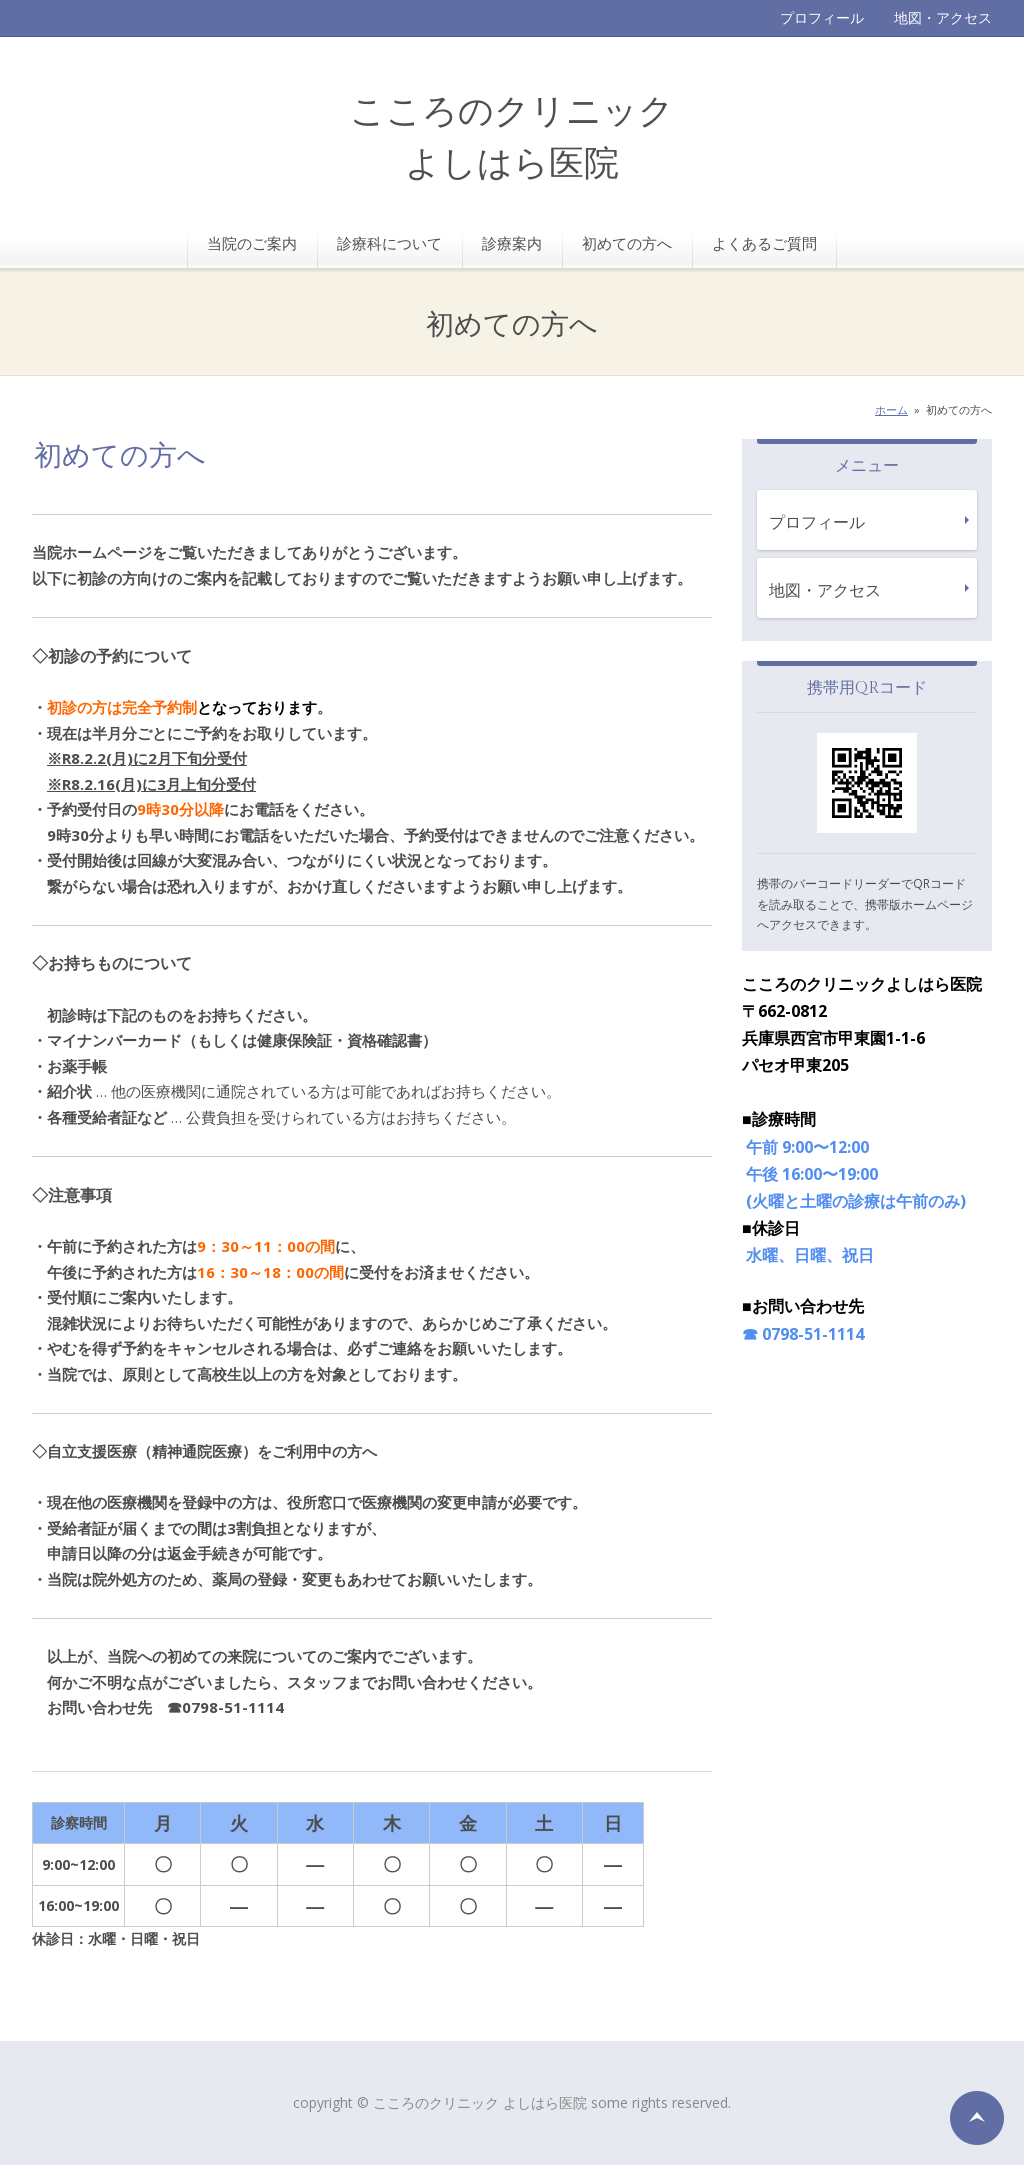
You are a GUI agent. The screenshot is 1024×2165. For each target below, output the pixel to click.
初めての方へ (627, 243)
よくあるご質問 (764, 243)
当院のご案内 (252, 243)
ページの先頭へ (977, 2118)
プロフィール (822, 17)
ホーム (891, 409)
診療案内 (512, 243)
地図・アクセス (943, 17)
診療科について (389, 243)
